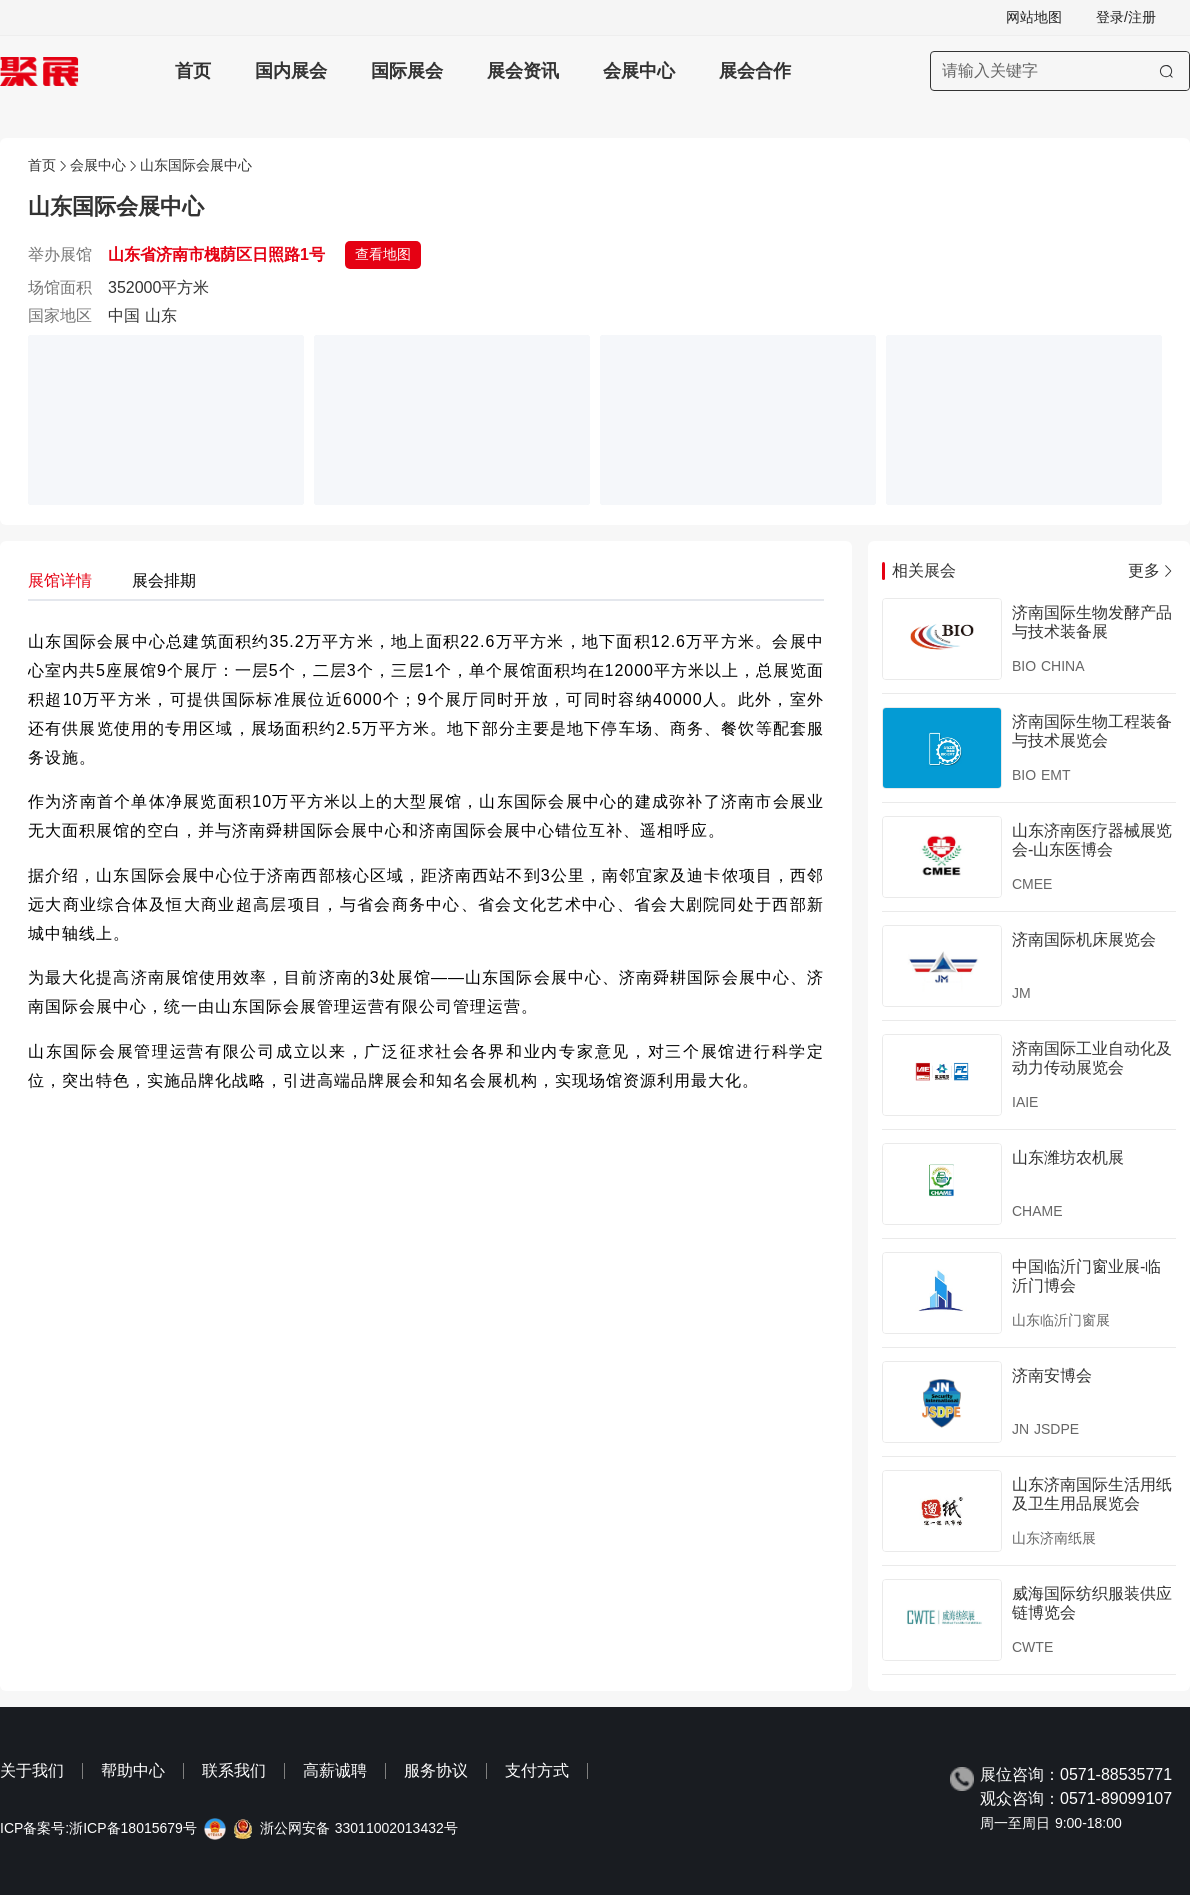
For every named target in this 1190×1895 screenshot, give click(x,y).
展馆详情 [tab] (60, 580)
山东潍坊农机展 (1068, 1157)
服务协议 (436, 1770)
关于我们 (32, 1770)
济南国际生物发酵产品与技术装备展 (1092, 621)
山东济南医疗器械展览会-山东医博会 (1092, 839)
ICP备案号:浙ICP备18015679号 (98, 1828)
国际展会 (407, 71)
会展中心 (639, 71)
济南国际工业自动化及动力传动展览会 (1092, 1057)
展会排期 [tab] (164, 580)
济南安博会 (1052, 1375)
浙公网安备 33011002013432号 (359, 1828)
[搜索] (1166, 71)
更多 (1152, 570)
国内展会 (291, 71)
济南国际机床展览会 (1084, 939)
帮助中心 (133, 1770)
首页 (193, 71)
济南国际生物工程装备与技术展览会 (1092, 730)
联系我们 (234, 1770)
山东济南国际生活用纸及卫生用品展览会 (1092, 1493)
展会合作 (755, 71)
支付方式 (537, 1770)
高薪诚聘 (335, 1770)
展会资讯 (523, 71)
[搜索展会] (1060, 71)
